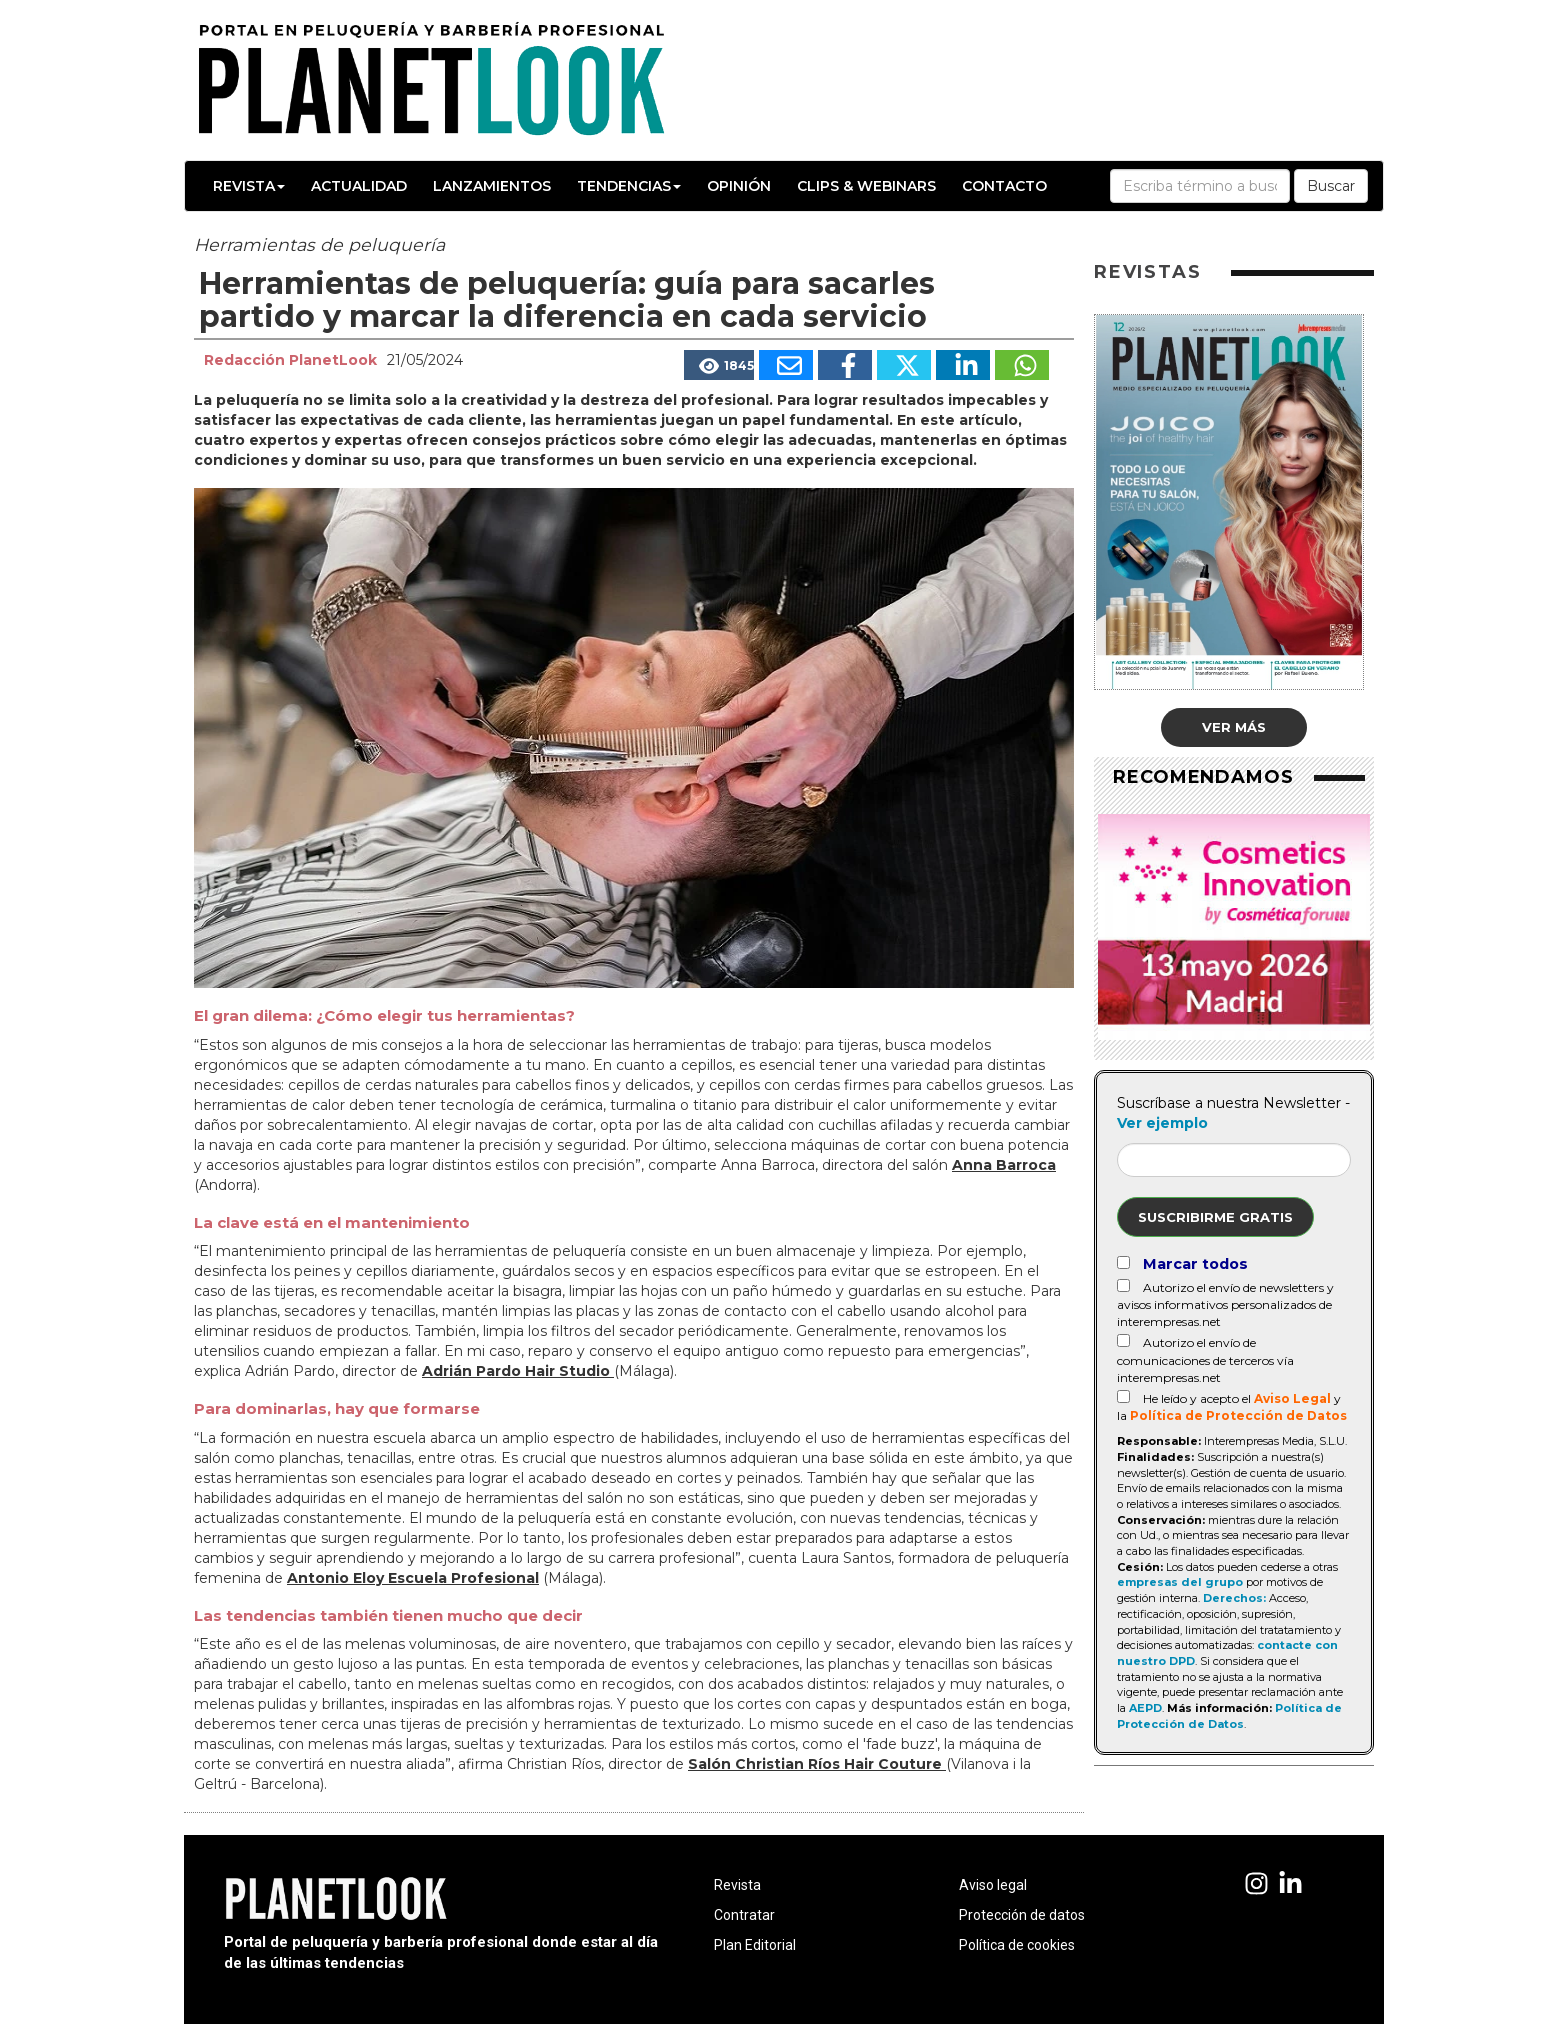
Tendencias (629, 186)
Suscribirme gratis (1215, 1217)
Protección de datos (1022, 1915)
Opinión (739, 186)
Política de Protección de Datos (1238, 1415)
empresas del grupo (1180, 1582)
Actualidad (359, 186)
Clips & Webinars (866, 186)
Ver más (1234, 727)
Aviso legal (993, 1885)
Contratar (744, 1915)
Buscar (1331, 186)
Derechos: (1234, 1598)
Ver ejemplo (1162, 1123)
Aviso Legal (1292, 1398)
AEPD (1145, 1708)
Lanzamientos (492, 186)
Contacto (1004, 186)
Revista (249, 186)
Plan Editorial (755, 1945)
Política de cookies (1017, 1945)
